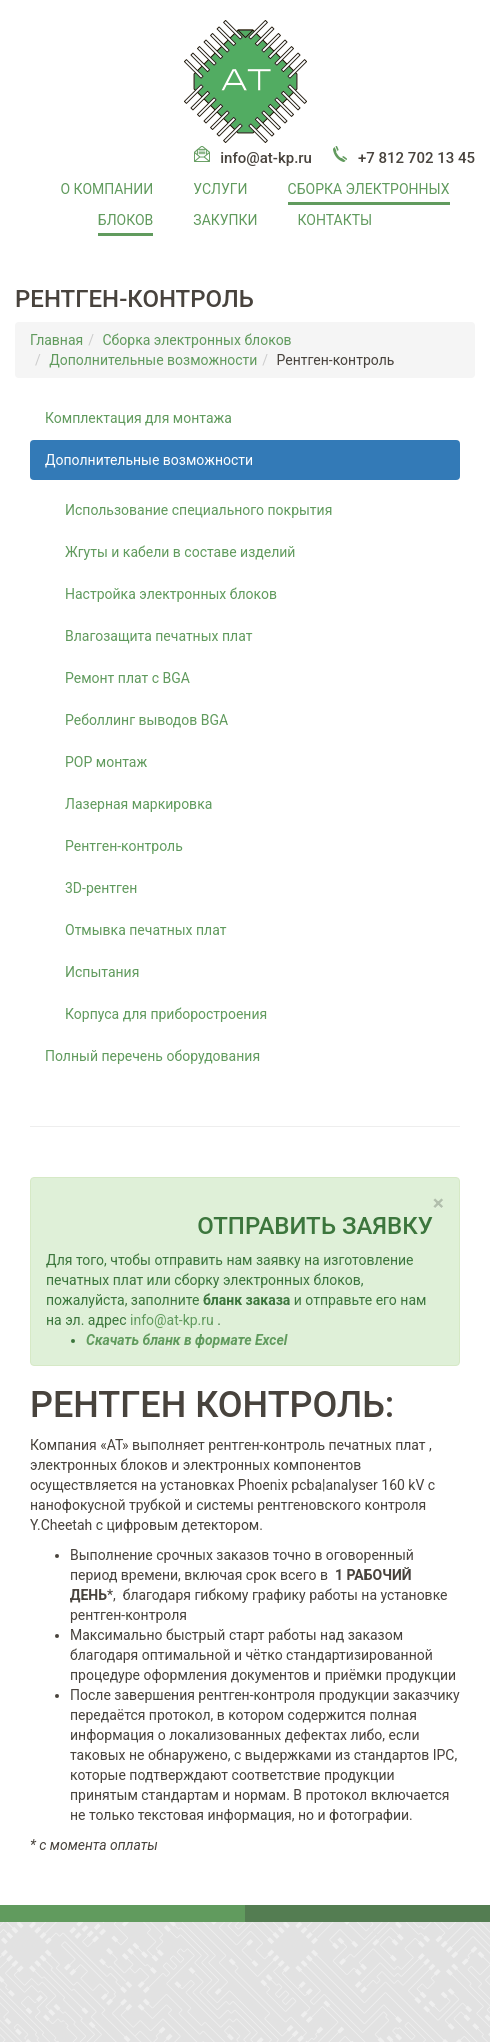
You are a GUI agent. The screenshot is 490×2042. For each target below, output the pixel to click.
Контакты (335, 220)
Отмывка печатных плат (145, 930)
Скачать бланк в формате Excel (186, 1340)
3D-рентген (101, 888)
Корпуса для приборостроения (166, 1014)
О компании (107, 189)
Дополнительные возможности (153, 360)
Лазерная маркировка (138, 804)
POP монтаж (106, 762)
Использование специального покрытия (198, 510)
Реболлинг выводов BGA (146, 720)
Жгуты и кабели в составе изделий (180, 552)
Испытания (102, 972)
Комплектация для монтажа (138, 418)
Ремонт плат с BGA (127, 678)
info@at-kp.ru (266, 158)
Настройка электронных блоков (171, 594)
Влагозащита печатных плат (158, 636)
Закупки (225, 220)
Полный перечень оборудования (152, 1056)
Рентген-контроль (124, 846)
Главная (56, 340)
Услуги (220, 189)
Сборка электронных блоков (196, 340)
